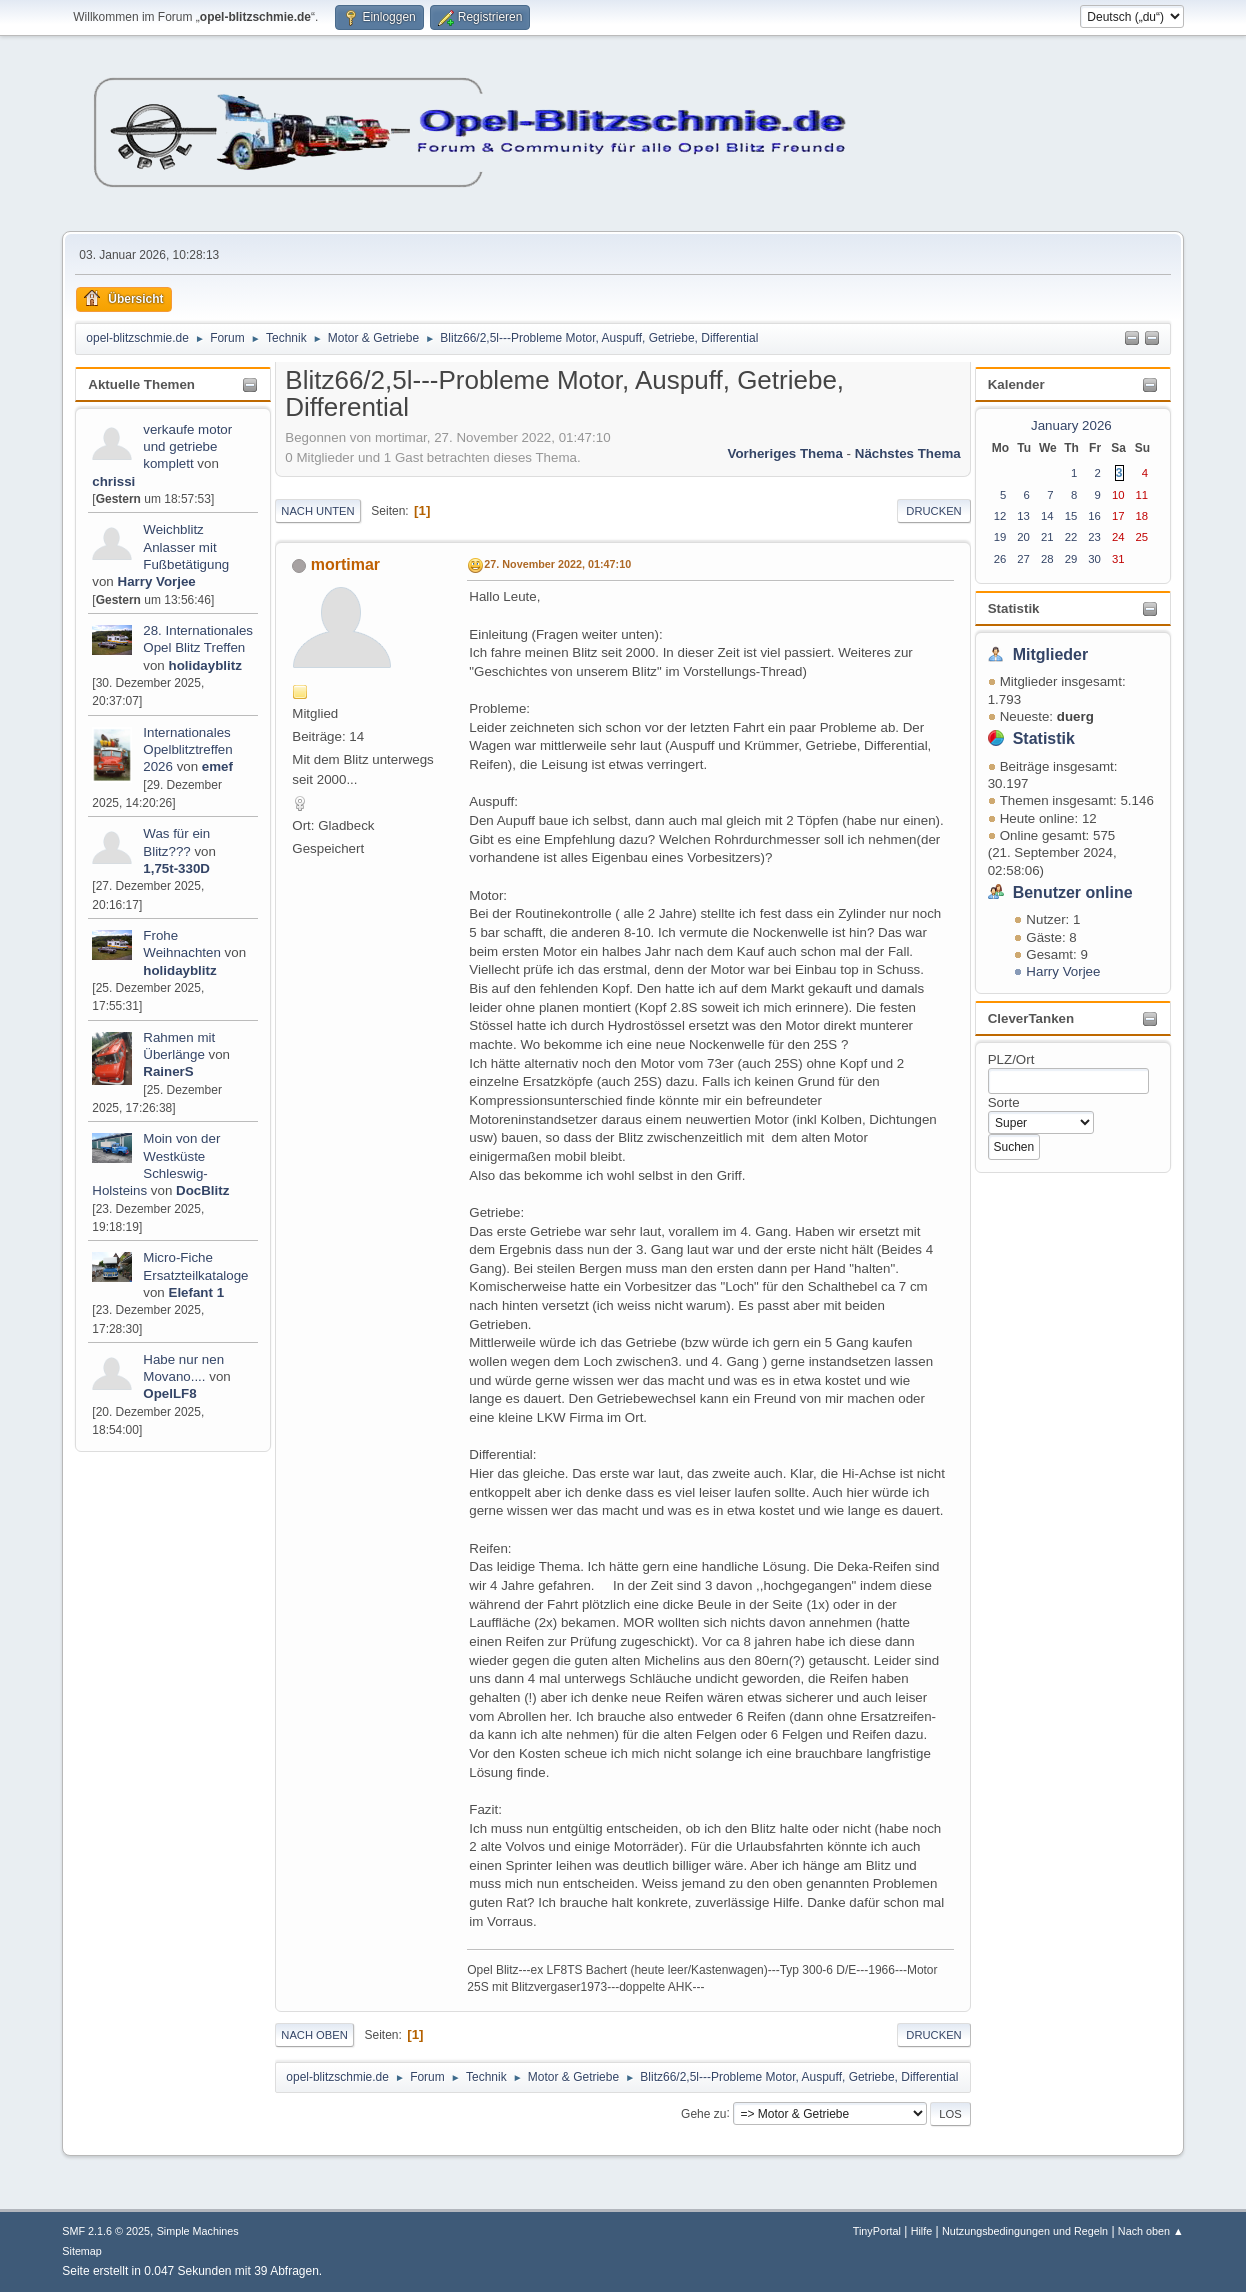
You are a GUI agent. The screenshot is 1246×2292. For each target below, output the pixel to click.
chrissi (113, 481)
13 (1023, 516)
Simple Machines (198, 2231)
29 (1071, 559)
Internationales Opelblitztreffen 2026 (187, 750)
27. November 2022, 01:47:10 (557, 564)
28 (1047, 559)
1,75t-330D (176, 868)
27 (1023, 559)
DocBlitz (202, 1190)
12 (1000, 516)
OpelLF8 (169, 1393)
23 (1094, 537)
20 (1023, 537)
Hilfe (922, 2231)
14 (1047, 516)
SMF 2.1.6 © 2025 (106, 2231)
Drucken (933, 511)
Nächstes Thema (908, 453)
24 (1118, 537)
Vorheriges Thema (785, 453)
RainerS (168, 1071)
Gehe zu (703, 2113)
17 (1118, 516)
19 (1000, 537)
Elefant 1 (197, 1292)
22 (1071, 537)
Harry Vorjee (157, 581)
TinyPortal (877, 2231)
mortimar (345, 564)
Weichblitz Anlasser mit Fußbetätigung (186, 547)
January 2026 (1071, 425)
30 (1094, 559)
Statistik (1014, 608)
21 (1047, 537)
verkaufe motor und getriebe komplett (187, 447)
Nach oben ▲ (1151, 2231)
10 (1118, 495)
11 (1142, 495)
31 (1118, 559)
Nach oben (314, 2035)
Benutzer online (1073, 892)
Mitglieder (1051, 654)
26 (1000, 559)
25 (1142, 537)
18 (1142, 516)
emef (217, 766)
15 (1071, 516)
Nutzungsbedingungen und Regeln (1025, 2231)
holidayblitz (205, 665)
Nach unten (317, 511)
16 (1094, 516)
